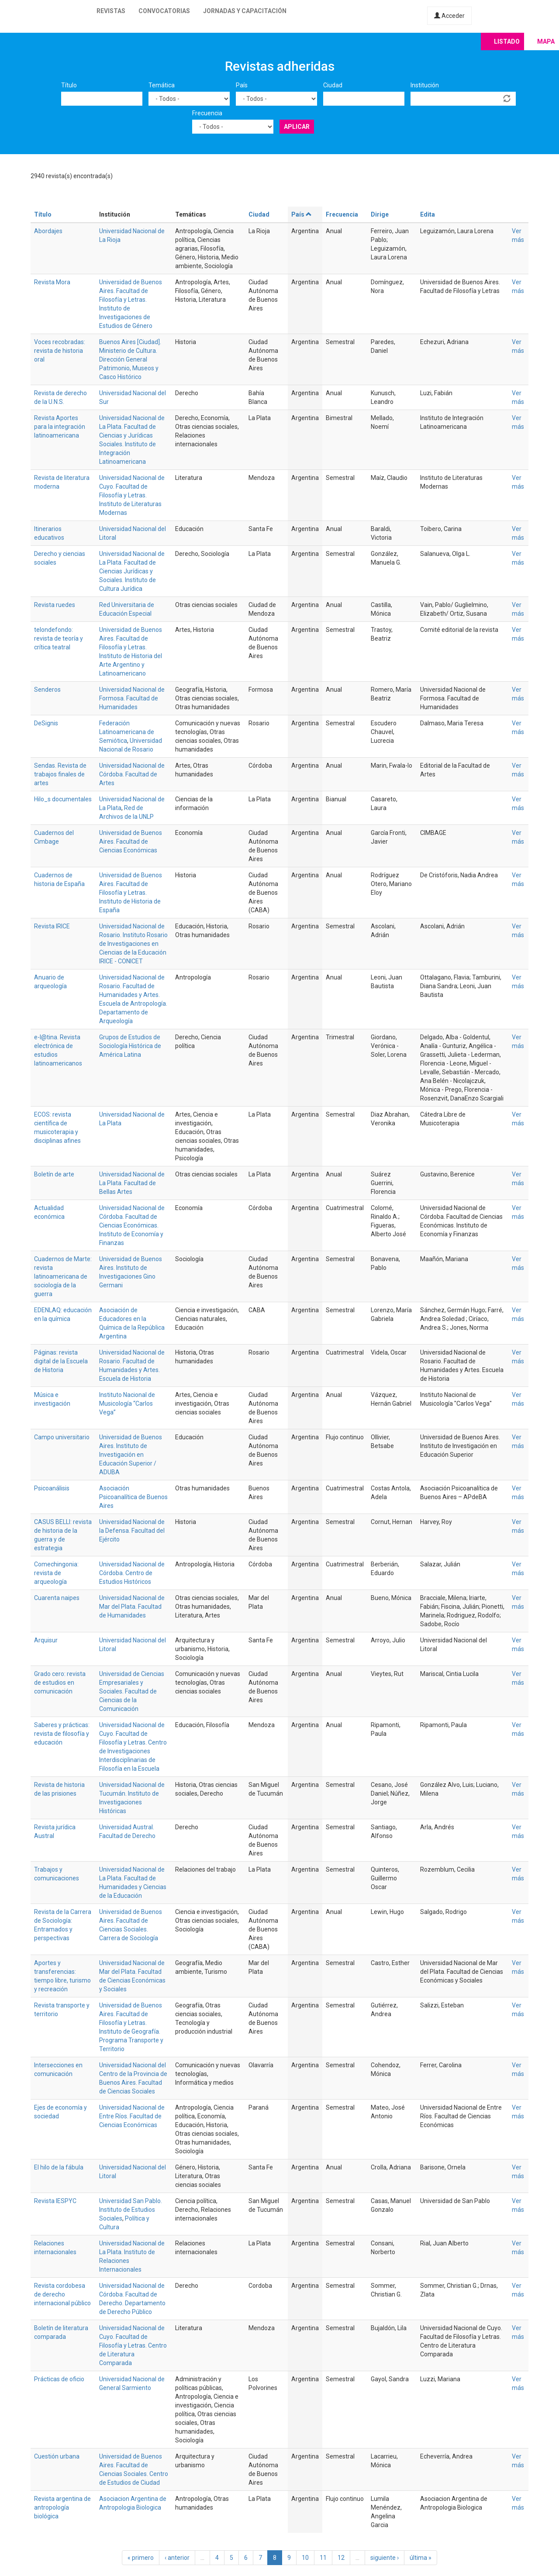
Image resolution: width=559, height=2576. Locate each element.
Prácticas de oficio (59, 2379)
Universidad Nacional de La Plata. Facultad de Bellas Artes (132, 1183)
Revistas (111, 10)
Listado (507, 41)
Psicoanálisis (51, 1488)
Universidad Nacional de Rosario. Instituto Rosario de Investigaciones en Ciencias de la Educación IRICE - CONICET (133, 944)
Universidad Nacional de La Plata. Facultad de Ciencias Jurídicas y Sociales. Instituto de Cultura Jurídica (132, 571)
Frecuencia (207, 113)
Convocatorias (164, 10)
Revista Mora (52, 282)
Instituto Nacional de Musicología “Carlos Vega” (127, 1403)
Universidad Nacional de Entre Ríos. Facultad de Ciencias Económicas (132, 2116)
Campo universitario (62, 1437)
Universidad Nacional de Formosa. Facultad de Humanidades (132, 698)
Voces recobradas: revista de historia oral (59, 350)
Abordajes (48, 231)
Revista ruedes (54, 604)
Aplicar (297, 126)
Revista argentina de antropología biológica (62, 2507)
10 (305, 2557)
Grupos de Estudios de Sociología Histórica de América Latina (130, 1046)
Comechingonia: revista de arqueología (56, 1573)
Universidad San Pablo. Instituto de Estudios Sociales (130, 2209)
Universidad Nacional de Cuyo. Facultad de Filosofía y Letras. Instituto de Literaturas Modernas (132, 495)
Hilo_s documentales (63, 799)
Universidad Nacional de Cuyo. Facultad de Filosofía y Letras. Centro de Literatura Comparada (133, 2345)
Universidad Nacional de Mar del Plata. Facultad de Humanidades (132, 1606)
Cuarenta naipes (56, 1597)
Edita (427, 214)
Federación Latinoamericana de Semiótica (126, 732)
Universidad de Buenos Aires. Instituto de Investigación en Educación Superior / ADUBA (130, 1455)
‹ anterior (177, 2557)
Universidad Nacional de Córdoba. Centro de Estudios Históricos (132, 1573)
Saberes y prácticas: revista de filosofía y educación (62, 1733)
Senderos (47, 689)
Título (69, 85)
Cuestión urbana (56, 2456)
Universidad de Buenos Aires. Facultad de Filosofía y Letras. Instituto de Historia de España (130, 893)
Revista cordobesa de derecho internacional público (62, 2294)
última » (420, 2557)
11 (323, 2557)
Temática (161, 85)
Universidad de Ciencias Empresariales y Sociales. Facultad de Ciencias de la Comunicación (131, 1691)
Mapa (546, 41)
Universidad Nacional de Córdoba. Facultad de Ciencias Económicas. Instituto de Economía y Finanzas (132, 1225)
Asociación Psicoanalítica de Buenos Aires (133, 1497)
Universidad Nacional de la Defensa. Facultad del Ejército (132, 1530)
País (242, 85)
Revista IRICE (52, 926)
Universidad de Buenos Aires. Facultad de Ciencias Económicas (130, 841)
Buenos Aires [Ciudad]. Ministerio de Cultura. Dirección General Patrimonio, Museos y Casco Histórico (130, 359)
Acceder (449, 15)
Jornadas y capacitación (244, 10)
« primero (141, 2557)
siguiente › (384, 2557)
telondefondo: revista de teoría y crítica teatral (58, 638)
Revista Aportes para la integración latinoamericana (59, 426)
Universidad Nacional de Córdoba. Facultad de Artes (132, 774)
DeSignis (46, 723)
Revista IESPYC (55, 2200)
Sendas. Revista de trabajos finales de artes (60, 774)
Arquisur (46, 1640)
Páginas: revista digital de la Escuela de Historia (61, 1361)
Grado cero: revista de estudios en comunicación (60, 1682)
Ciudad (332, 85)
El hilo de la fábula (58, 2167)
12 (341, 2557)
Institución (425, 85)
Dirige (380, 214)
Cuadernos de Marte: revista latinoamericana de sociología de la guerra (63, 1276)
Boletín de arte (54, 1174)
